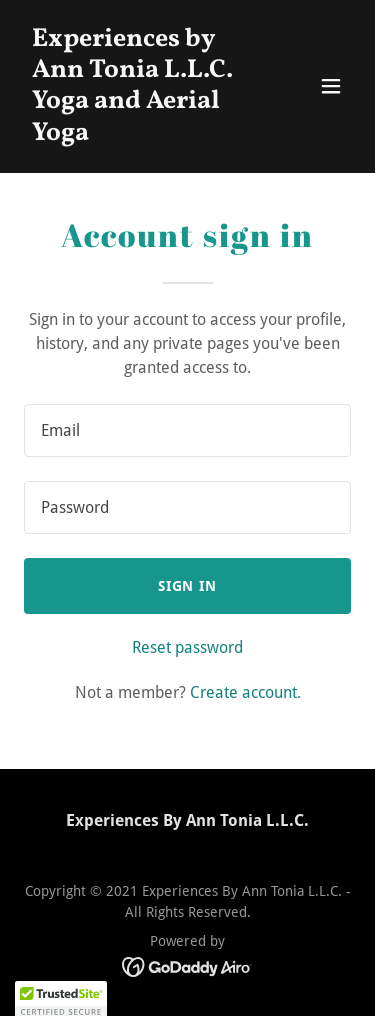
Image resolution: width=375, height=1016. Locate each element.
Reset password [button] (187, 647)
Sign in (188, 586)
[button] (331, 86)
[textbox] (187, 430)
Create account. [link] (245, 692)
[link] (138, 134)
